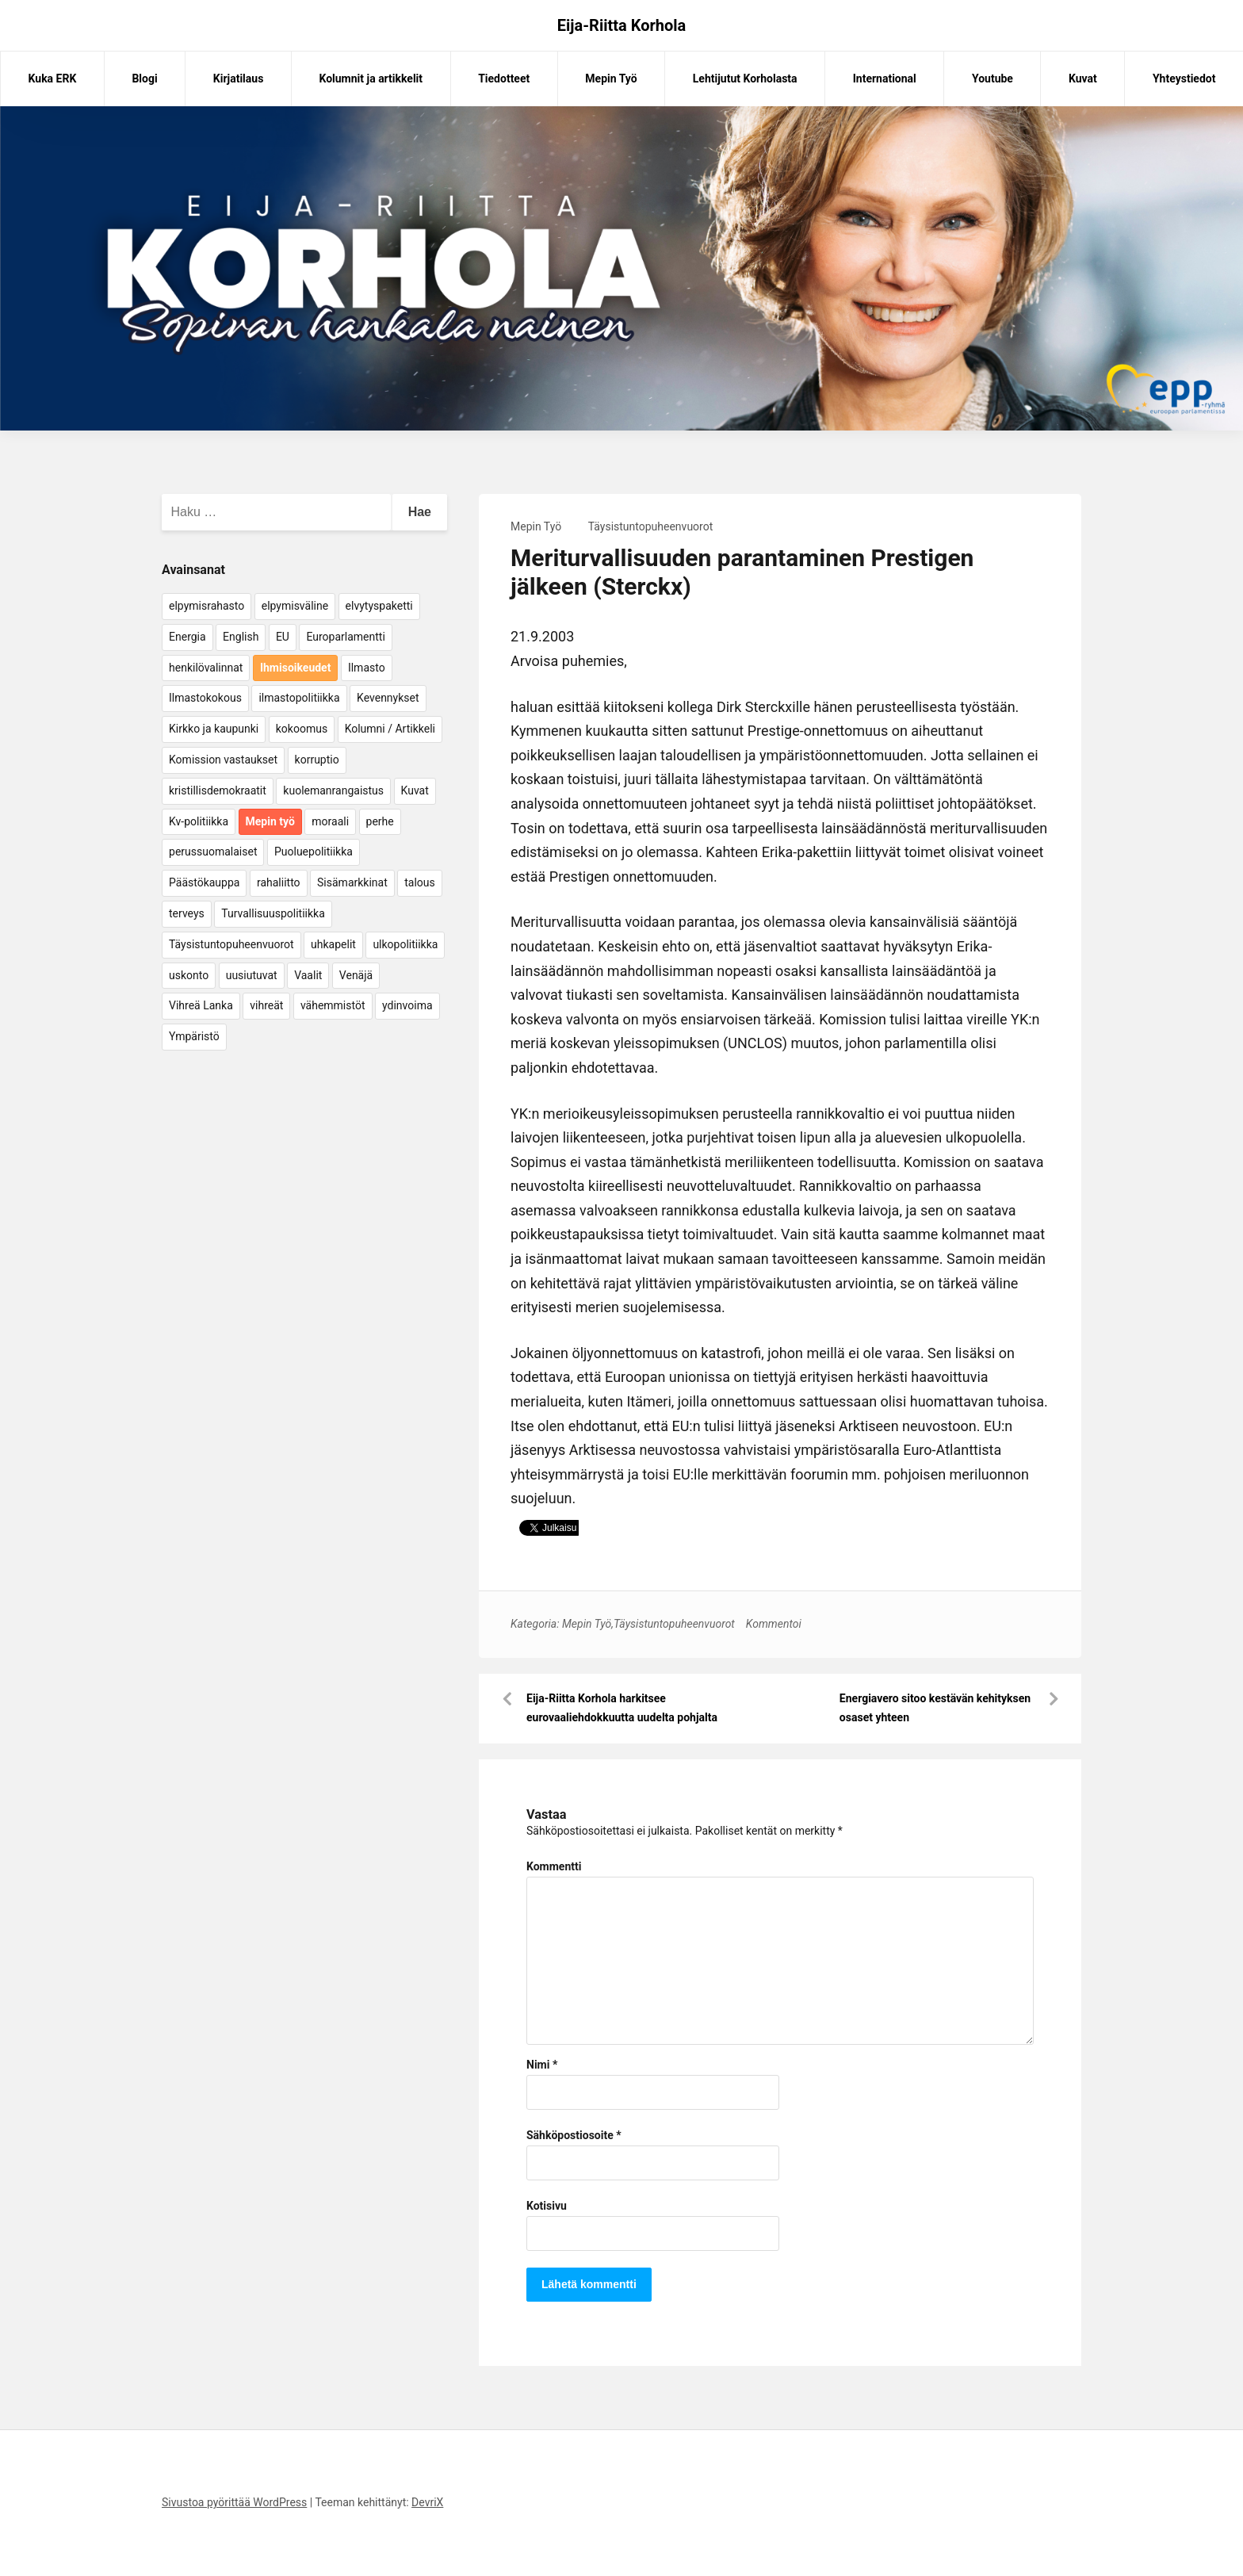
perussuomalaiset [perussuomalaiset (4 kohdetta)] (213, 851)
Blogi (144, 78)
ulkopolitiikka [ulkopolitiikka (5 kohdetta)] (405, 944)
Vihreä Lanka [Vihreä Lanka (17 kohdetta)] (201, 1005)
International (884, 78)
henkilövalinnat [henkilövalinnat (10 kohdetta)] (206, 667)
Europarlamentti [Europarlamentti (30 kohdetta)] (345, 636)
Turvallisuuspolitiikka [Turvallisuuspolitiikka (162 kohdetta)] (273, 913)
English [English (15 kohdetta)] (240, 636)
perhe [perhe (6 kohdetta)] (380, 821)
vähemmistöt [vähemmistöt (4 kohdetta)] (332, 1005)
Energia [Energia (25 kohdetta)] (187, 636)
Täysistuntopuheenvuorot (650, 526)
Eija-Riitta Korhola (622, 25)
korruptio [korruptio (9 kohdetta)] (317, 759)
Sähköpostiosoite (574, 2135)
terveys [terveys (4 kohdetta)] (187, 913)
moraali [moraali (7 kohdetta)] (330, 821)
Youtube (992, 78)
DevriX (427, 2502)
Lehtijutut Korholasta (745, 78)
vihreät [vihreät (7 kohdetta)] (266, 1005)
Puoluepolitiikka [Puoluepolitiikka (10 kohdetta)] (313, 851)
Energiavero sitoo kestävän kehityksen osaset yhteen (935, 1708)
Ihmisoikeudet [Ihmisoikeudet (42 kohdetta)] (295, 667)
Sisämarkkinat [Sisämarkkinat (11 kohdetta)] (352, 882)
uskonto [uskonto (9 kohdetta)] (188, 975)
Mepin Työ (611, 78)
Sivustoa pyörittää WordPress (234, 2502)
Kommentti (553, 1866)
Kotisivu (546, 2205)
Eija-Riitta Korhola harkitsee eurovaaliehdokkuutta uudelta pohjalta (621, 1708)
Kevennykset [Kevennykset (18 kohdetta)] (388, 697)
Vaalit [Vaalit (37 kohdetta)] (308, 975)
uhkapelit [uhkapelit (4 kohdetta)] (333, 944)
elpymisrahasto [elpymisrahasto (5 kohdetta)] (206, 605)
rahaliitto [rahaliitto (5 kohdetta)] (278, 882)
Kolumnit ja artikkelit (371, 78)
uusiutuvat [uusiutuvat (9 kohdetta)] (251, 975)
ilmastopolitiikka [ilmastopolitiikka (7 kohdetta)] (298, 697)
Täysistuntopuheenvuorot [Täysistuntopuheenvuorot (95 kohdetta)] (231, 944)
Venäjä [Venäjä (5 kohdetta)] (356, 975)
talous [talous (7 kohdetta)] (419, 882)
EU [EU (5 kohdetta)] (282, 636)
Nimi (541, 2064)
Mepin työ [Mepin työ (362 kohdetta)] (270, 821)
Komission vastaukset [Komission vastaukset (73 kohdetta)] (223, 759)
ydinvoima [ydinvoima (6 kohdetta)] (407, 1005)
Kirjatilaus (238, 78)
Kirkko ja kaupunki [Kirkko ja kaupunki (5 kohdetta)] (213, 728)
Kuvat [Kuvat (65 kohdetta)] (415, 790)
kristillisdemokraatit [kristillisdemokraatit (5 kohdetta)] (217, 790)
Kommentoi (773, 1623)
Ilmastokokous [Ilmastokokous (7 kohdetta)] (205, 697)
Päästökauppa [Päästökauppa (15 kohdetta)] (204, 882)
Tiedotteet (504, 78)
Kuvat (1083, 78)
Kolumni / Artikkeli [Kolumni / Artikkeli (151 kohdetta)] (390, 728)
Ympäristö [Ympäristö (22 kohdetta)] (194, 1036)
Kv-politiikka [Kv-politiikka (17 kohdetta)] (198, 821)
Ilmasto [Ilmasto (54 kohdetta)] (366, 667)
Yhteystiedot (1184, 78)
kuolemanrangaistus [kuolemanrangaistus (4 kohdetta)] (333, 790)
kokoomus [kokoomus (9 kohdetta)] (301, 728)
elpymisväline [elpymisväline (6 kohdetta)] (295, 605)
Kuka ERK (53, 78)
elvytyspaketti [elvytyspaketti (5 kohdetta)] (379, 605)
